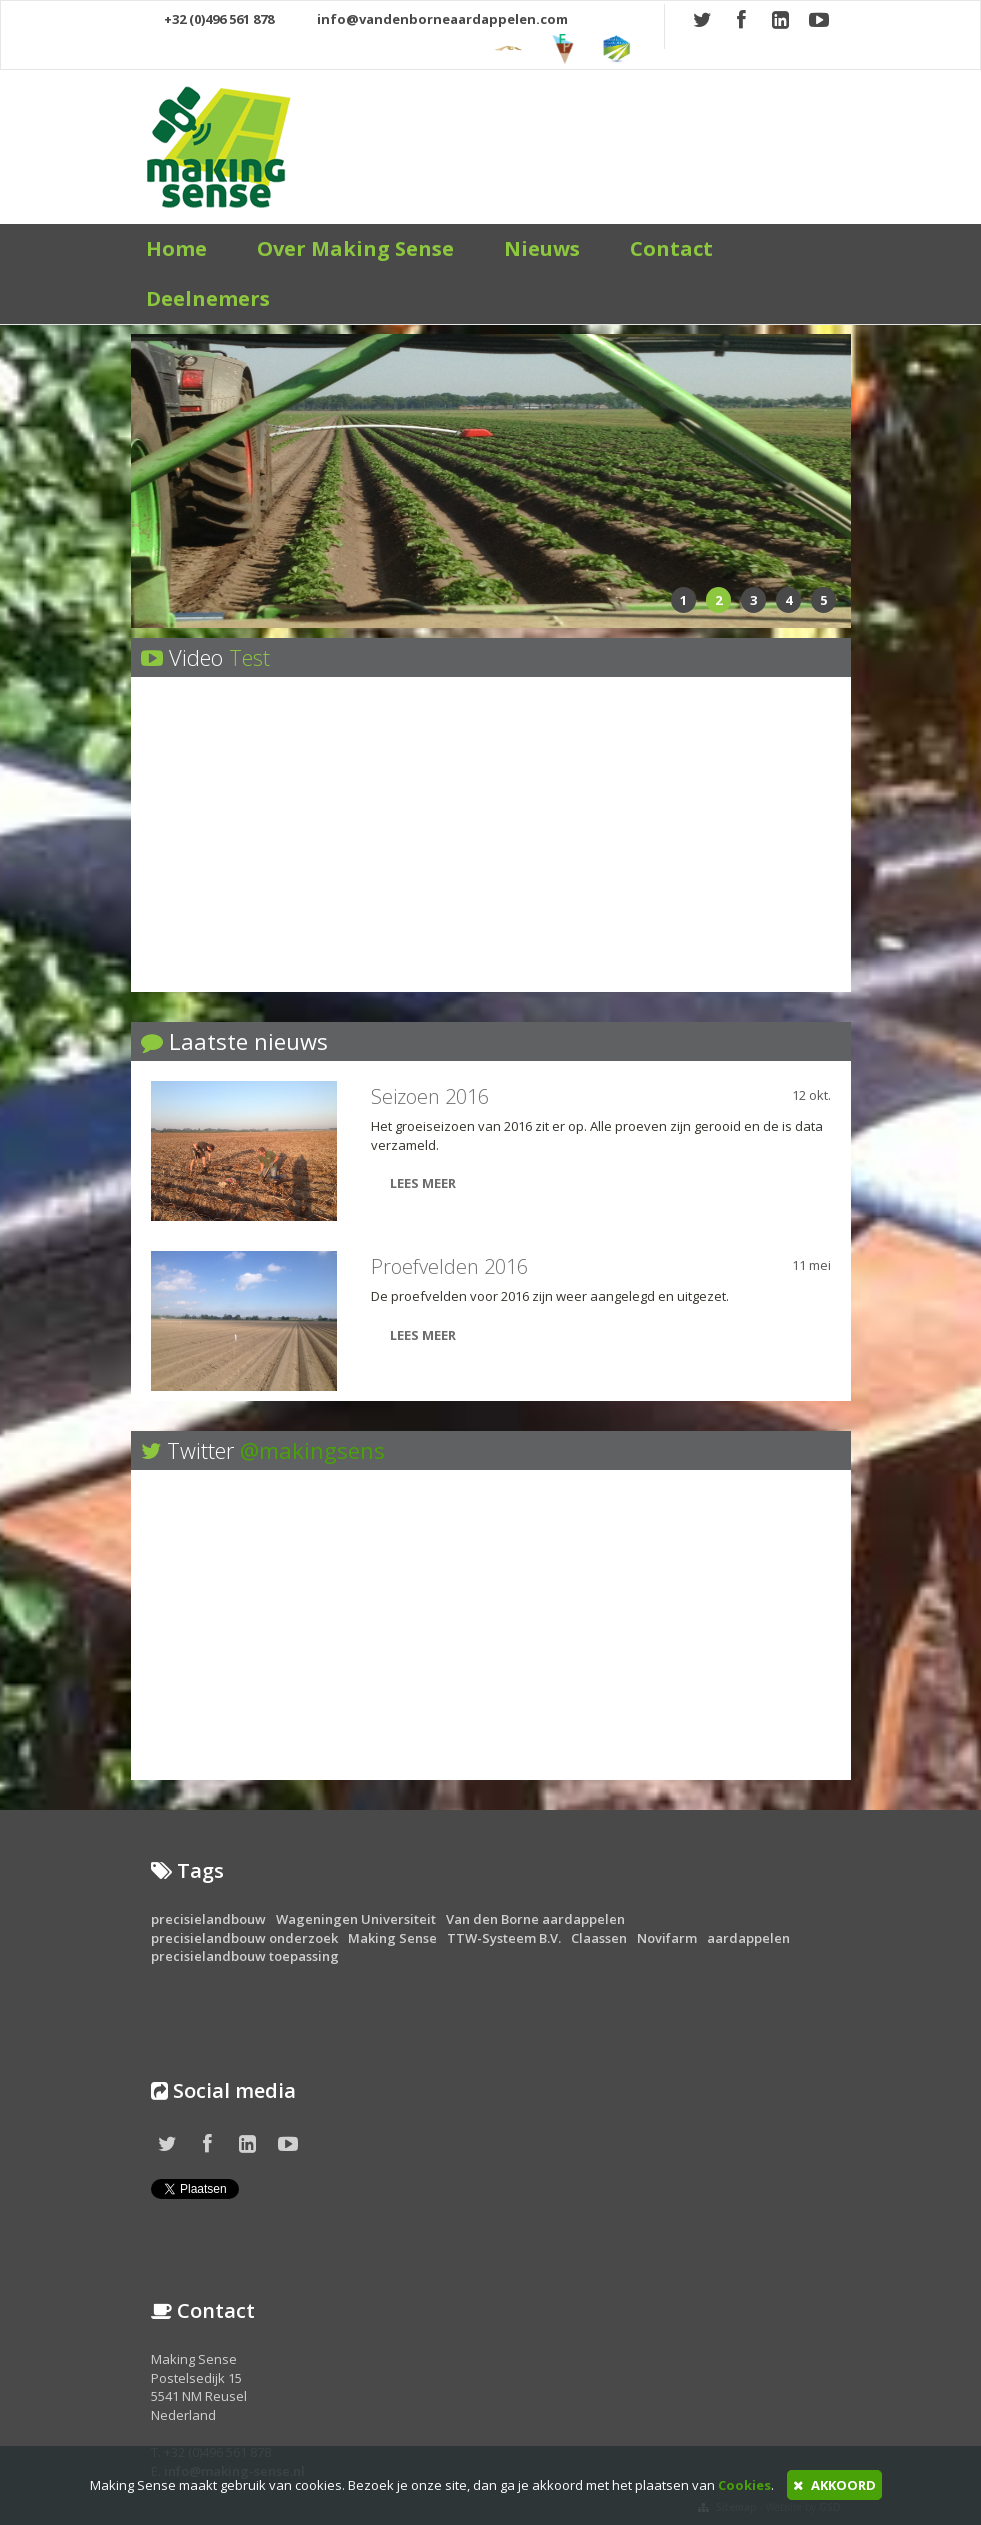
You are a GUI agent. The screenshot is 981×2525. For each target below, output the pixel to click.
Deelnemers (208, 298)
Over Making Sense (355, 248)
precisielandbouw (208, 1919)
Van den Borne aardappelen (535, 1919)
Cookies (744, 2485)
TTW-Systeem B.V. (504, 1938)
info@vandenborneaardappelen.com (432, 19)
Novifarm (667, 1938)
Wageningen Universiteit (356, 1919)
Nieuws (542, 248)
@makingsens (312, 1450)
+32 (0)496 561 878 (210, 19)
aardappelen (748, 1938)
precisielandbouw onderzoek (244, 1938)
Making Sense (392, 1938)
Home (176, 248)
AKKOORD (834, 2485)
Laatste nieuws (248, 1041)
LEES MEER (413, 1183)
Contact (671, 248)
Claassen (599, 1938)
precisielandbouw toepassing (245, 1956)
